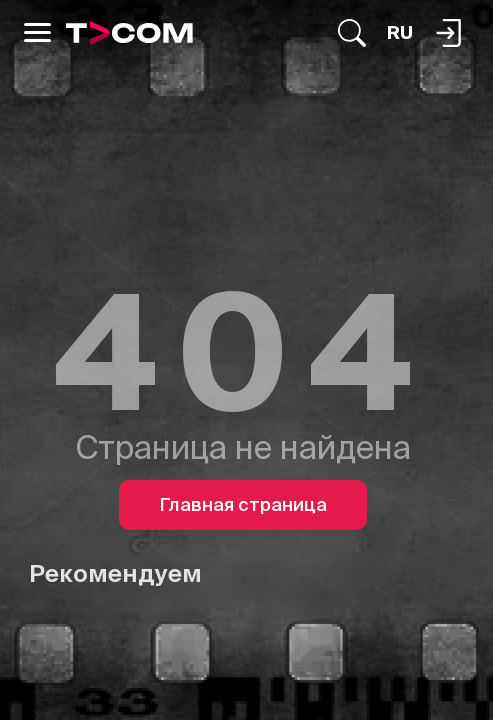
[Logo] (129, 33)
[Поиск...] (352, 33)
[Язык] (400, 33)
